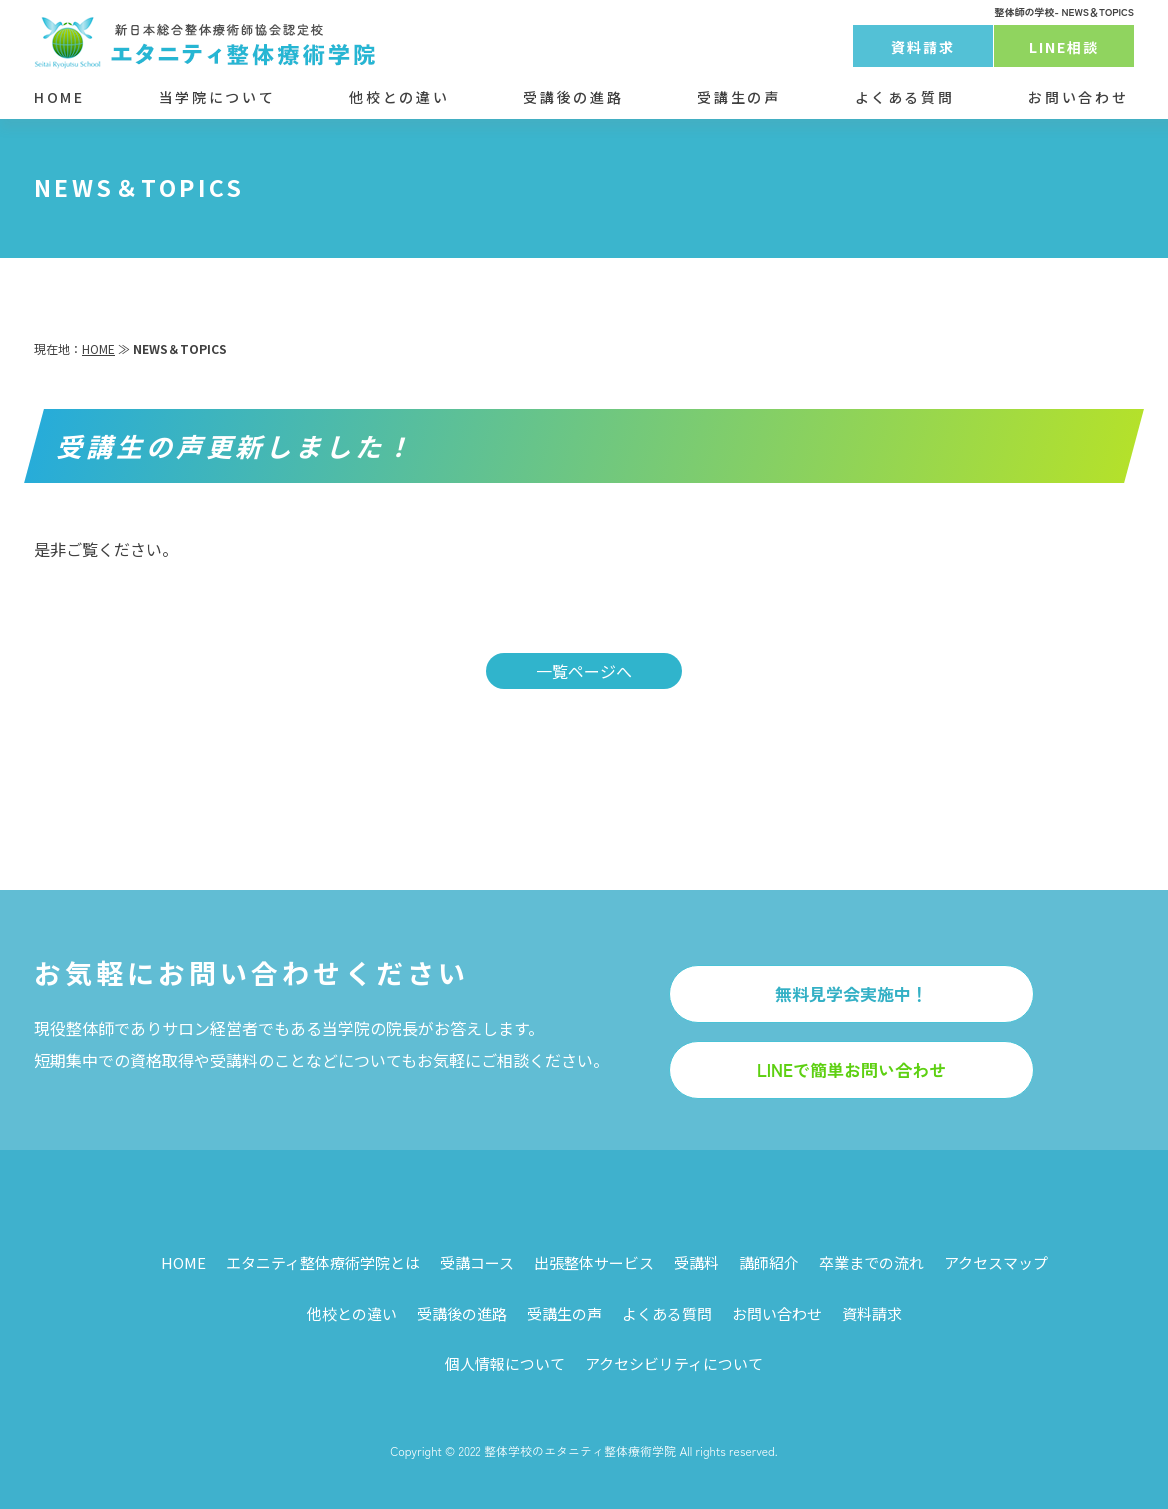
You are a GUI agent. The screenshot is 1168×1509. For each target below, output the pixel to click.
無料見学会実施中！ (851, 993)
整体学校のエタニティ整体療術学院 (580, 1450)
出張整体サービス (594, 1262)
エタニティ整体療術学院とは (323, 1262)
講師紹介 (769, 1262)
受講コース (477, 1262)
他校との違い (399, 97)
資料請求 (923, 47)
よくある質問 (905, 97)
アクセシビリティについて (674, 1363)
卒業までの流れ (871, 1262)
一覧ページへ (584, 671)
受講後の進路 (573, 97)
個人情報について (505, 1363)
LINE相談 (1064, 47)
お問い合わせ (1078, 97)
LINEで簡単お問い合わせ (851, 1069)
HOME (59, 97)
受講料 (696, 1262)
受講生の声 (738, 97)
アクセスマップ (996, 1262)
